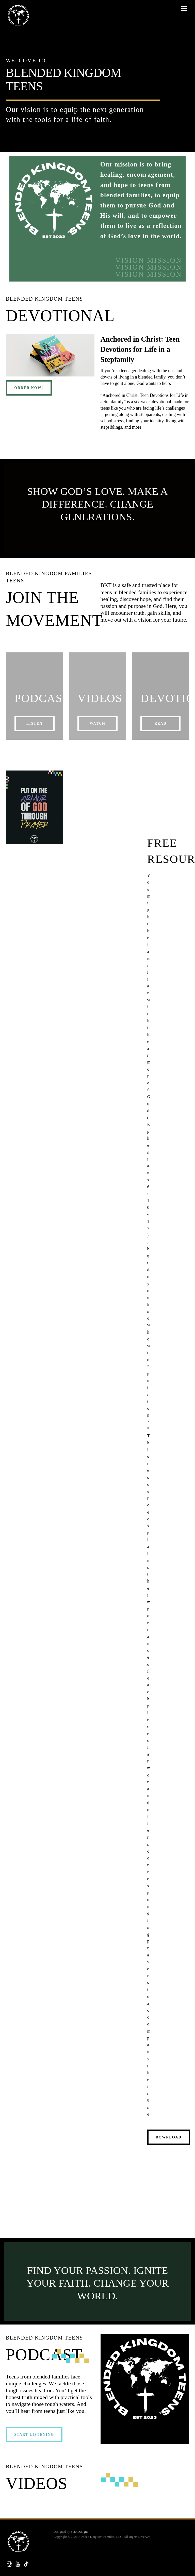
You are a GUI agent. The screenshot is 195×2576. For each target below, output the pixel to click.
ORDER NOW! (28, 383)
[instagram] (9, 2563)
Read (160, 722)
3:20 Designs (79, 2531)
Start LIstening (34, 2436)
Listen (34, 722)
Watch (97, 722)
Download (169, 2135)
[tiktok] (26, 2563)
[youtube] (17, 2563)
